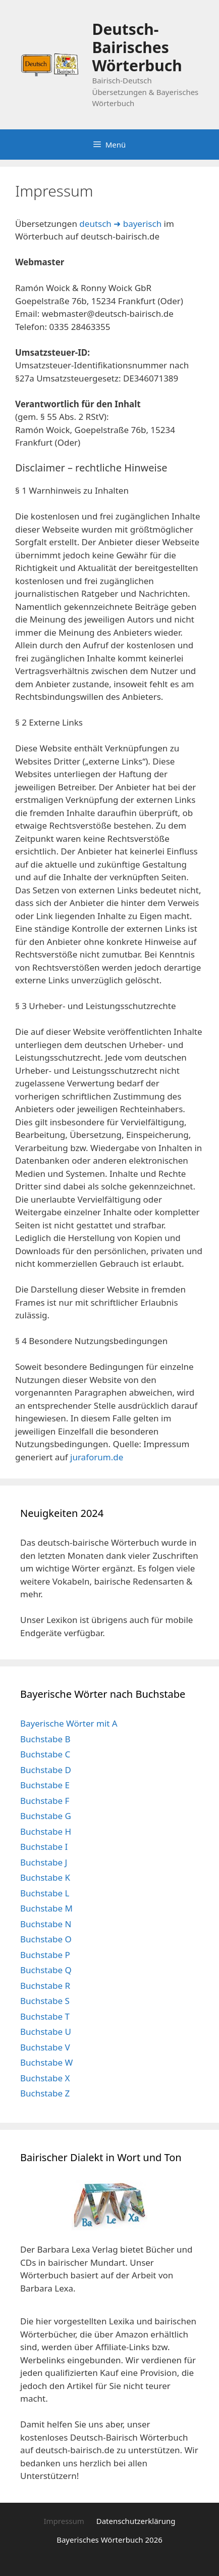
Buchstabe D (45, 1770)
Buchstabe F (44, 1800)
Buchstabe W (46, 2062)
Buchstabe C (45, 1754)
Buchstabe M (46, 1908)
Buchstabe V (45, 2047)
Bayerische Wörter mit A (69, 1723)
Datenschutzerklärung (136, 2521)
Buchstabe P (45, 1955)
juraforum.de (96, 1457)
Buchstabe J (43, 1862)
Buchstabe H (45, 1831)
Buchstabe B (45, 1739)
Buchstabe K (45, 1877)
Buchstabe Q (46, 1970)
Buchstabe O (46, 1939)
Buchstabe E (45, 1785)
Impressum (63, 2521)
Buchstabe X (45, 2078)
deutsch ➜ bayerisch (120, 223)
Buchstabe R (45, 1985)
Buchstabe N (45, 1924)
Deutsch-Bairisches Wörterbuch (137, 47)
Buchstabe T (45, 2016)
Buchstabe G (45, 1816)
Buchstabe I (44, 1846)
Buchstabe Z (45, 2093)
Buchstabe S (45, 2001)
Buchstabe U (45, 2031)
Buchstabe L (44, 1893)
